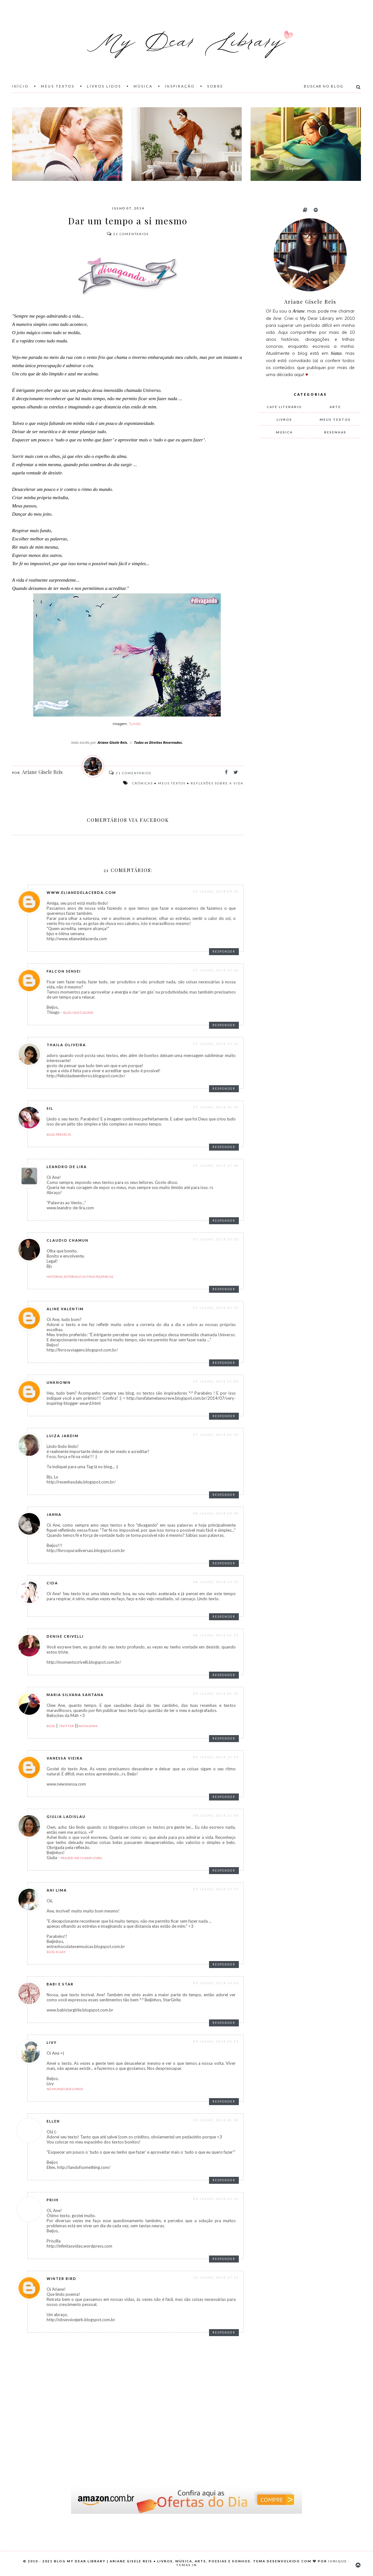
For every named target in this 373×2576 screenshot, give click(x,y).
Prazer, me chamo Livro (81, 1858)
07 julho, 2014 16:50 (216, 1107)
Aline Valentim (65, 1309)
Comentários (128, 234)
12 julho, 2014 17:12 (216, 2277)
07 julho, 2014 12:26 (216, 1044)
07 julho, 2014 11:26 (216, 970)
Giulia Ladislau (66, 1816)
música (284, 432)
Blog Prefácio (59, 1134)
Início (20, 86)
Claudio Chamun (67, 1240)
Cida (52, 1583)
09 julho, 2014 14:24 (216, 1983)
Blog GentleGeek (78, 1012)
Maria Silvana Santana (75, 1695)
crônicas (142, 783)
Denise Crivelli (65, 1636)
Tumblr (135, 723)
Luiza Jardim (63, 1436)
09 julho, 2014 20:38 (216, 2120)
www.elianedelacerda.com (81, 892)
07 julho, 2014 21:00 (216, 1381)
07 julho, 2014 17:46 (216, 1165)
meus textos (172, 783)
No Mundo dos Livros (65, 2089)
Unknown (59, 1382)
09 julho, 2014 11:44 (216, 1815)
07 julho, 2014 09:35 (216, 891)
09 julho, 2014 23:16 (216, 2199)
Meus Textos (58, 86)
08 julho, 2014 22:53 (216, 1635)
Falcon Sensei (64, 971)
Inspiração (180, 86)
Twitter (66, 1726)
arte (335, 407)
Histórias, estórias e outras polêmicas (80, 1276)
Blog (51, 1726)
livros (284, 419)
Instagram (87, 1726)
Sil (50, 1108)
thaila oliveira (66, 1045)
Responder (224, 951)
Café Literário (284, 407)
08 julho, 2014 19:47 (216, 1582)
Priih (53, 2200)
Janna (54, 1514)
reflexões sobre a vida (217, 783)
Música (143, 86)
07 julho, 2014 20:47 (216, 1308)
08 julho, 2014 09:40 (216, 1513)
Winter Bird (61, 2278)
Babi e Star (60, 1984)
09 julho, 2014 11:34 (216, 1757)
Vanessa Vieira (65, 1758)
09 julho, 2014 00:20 (216, 1693)
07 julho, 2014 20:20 (216, 1239)
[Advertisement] (307, 548)
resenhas (335, 432)
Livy (52, 2042)
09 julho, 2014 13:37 (216, 1889)
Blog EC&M (56, 1952)
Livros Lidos (104, 86)
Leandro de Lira (67, 1167)
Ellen (53, 2121)
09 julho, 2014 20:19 (216, 2041)
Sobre (215, 86)
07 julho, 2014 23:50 (216, 1435)
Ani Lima (57, 1890)
